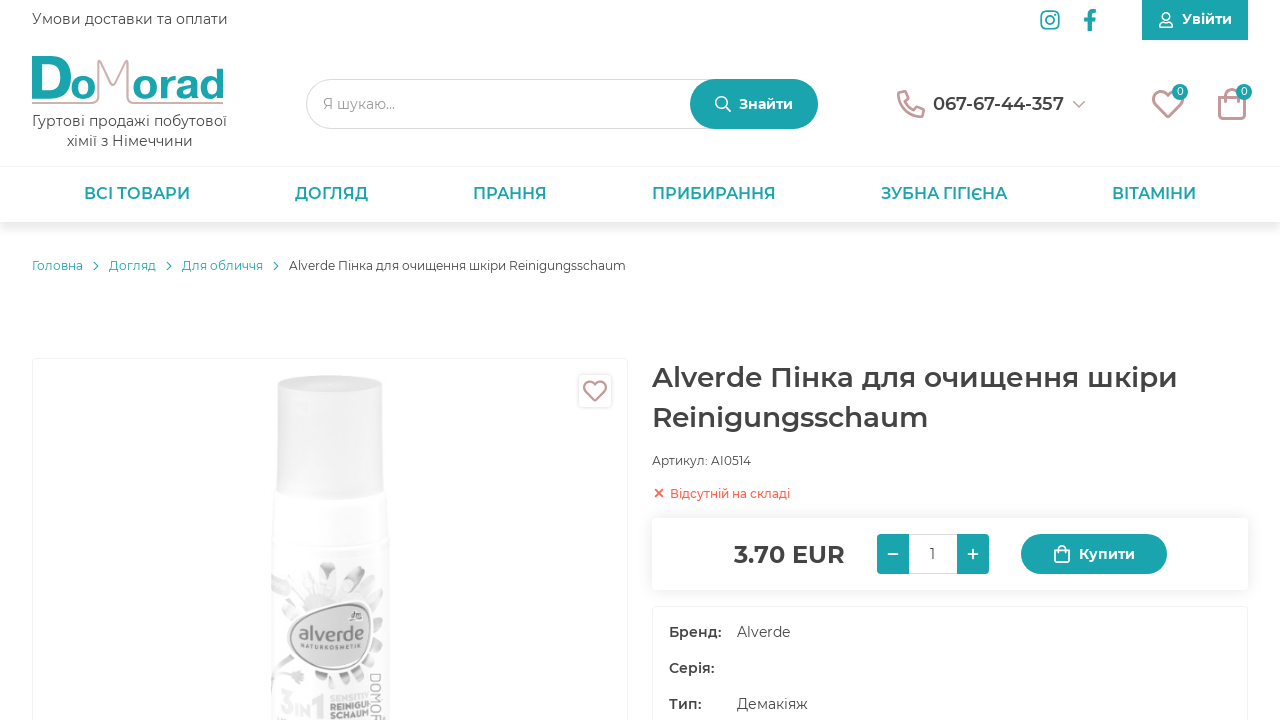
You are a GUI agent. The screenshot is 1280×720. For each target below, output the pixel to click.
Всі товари (137, 193)
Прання (510, 193)
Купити (1094, 554)
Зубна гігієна (944, 193)
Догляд (331, 193)
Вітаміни (1154, 193)
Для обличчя (222, 265)
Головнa (57, 265)
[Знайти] (754, 104)
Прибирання (714, 193)
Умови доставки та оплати (130, 19)
